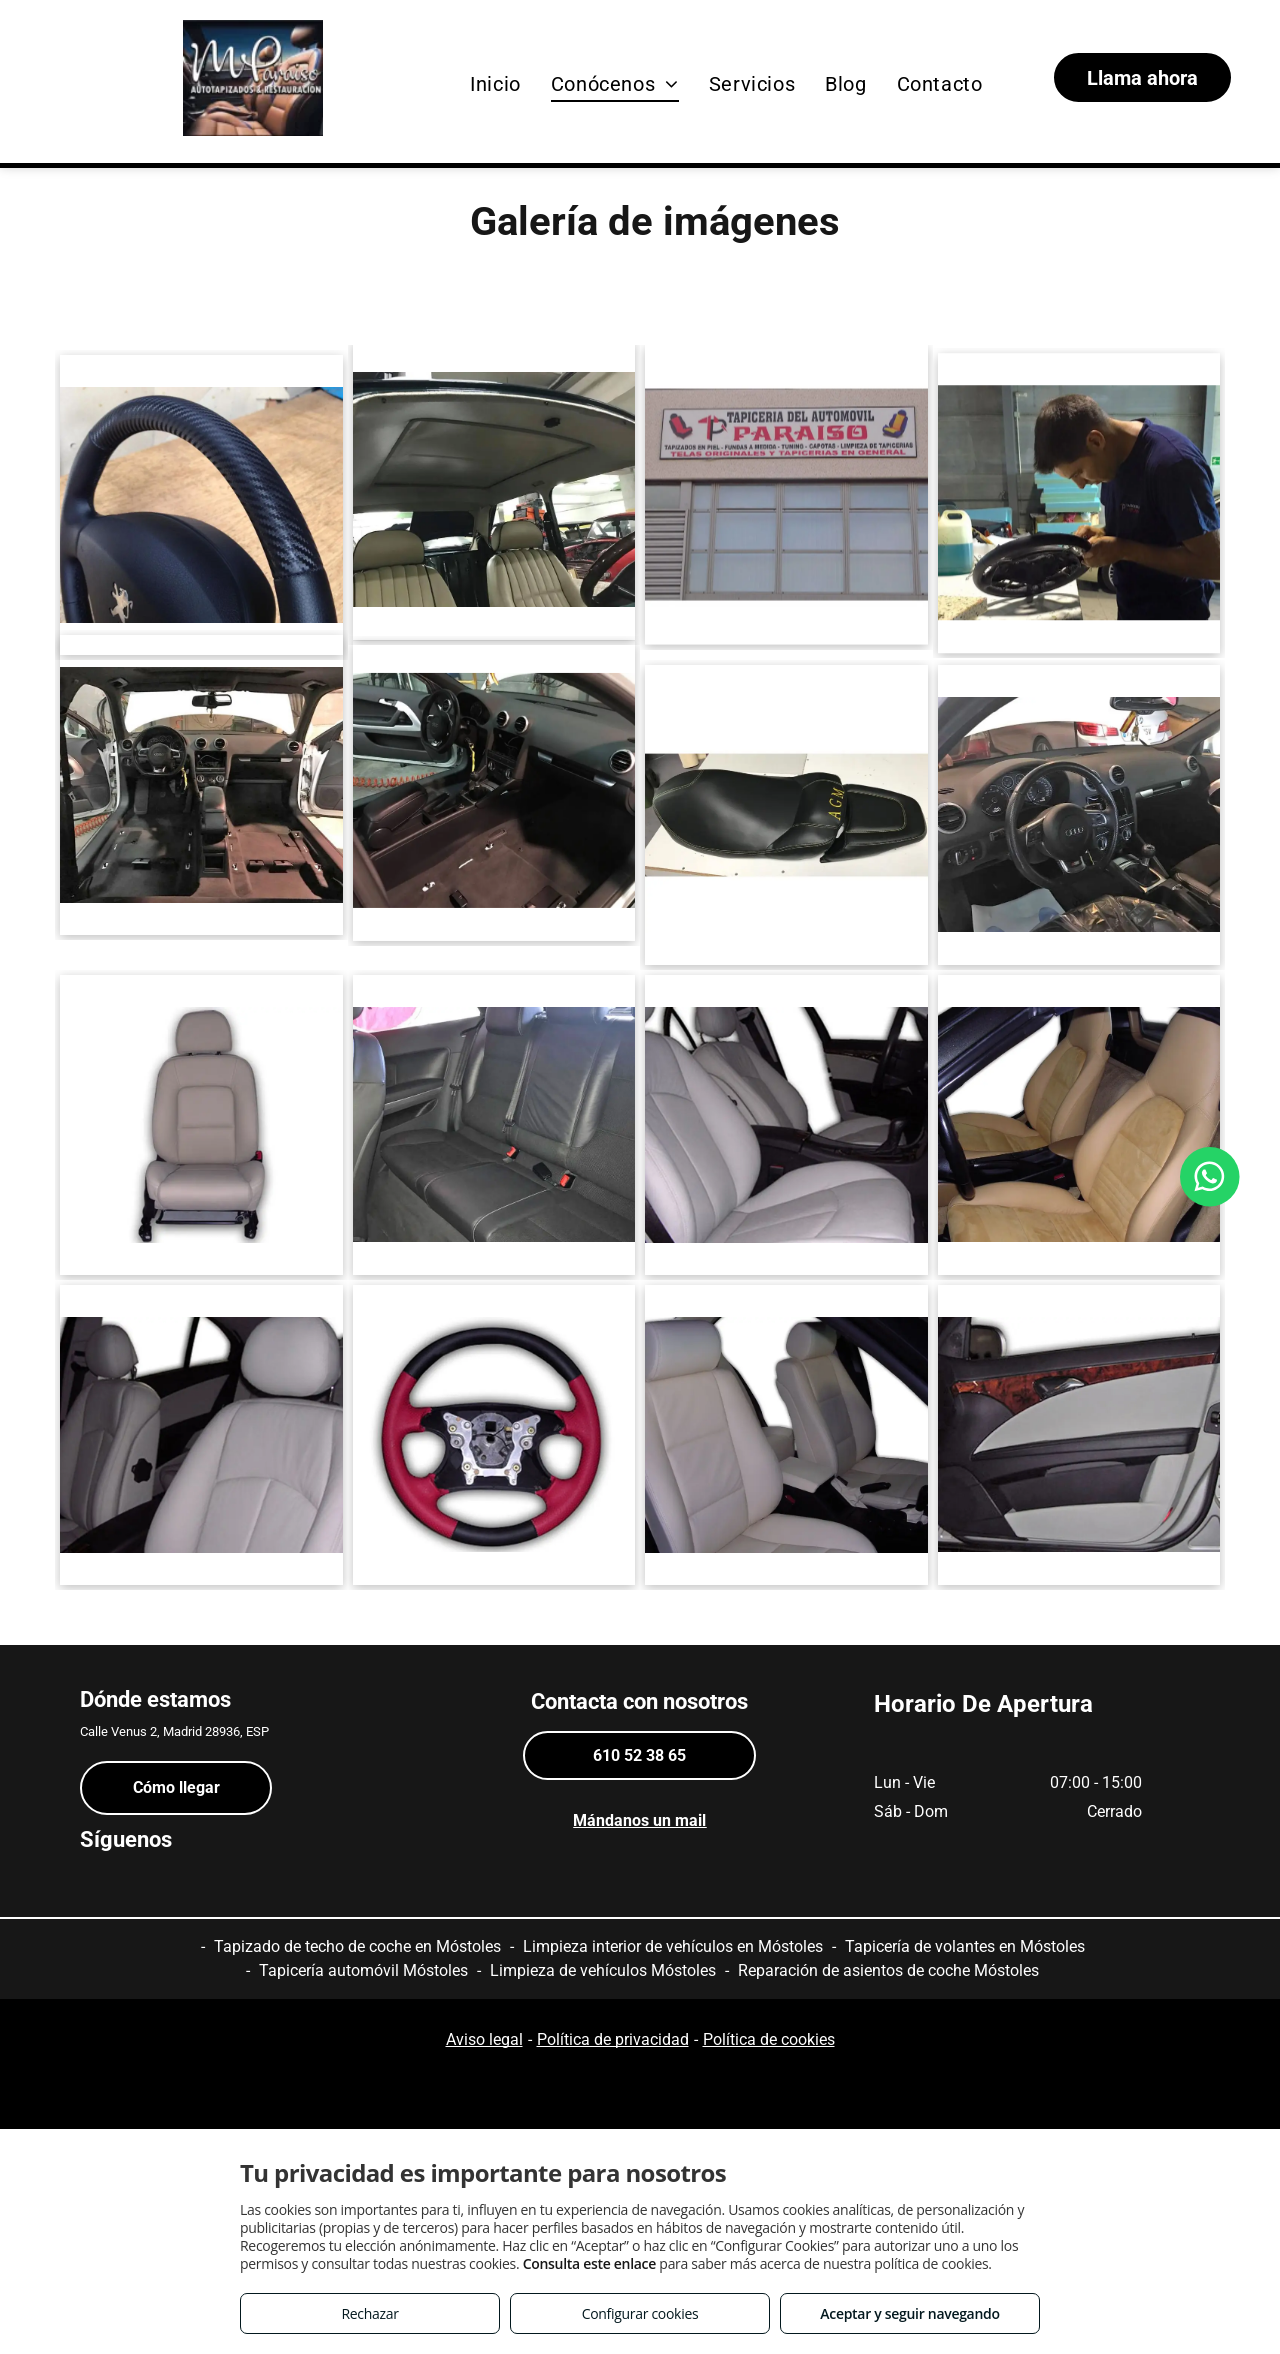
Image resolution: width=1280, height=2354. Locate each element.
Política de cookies (769, 2039)
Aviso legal (484, 2039)
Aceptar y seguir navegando (909, 2313)
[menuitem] (495, 84)
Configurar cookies (640, 2313)
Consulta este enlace (589, 2263)
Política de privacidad (613, 2039)
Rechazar (369, 2313)
